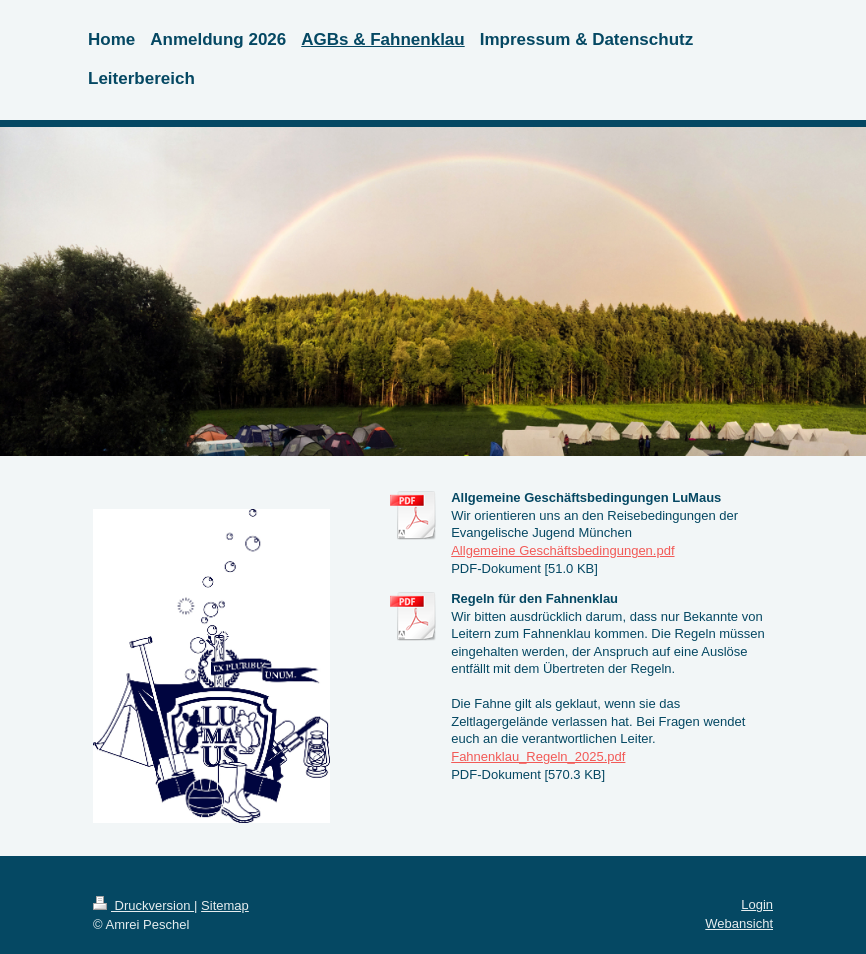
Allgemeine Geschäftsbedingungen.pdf (562, 550)
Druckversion (143, 905)
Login (757, 904)
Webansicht (739, 923)
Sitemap (225, 905)
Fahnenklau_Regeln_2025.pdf (538, 756)
